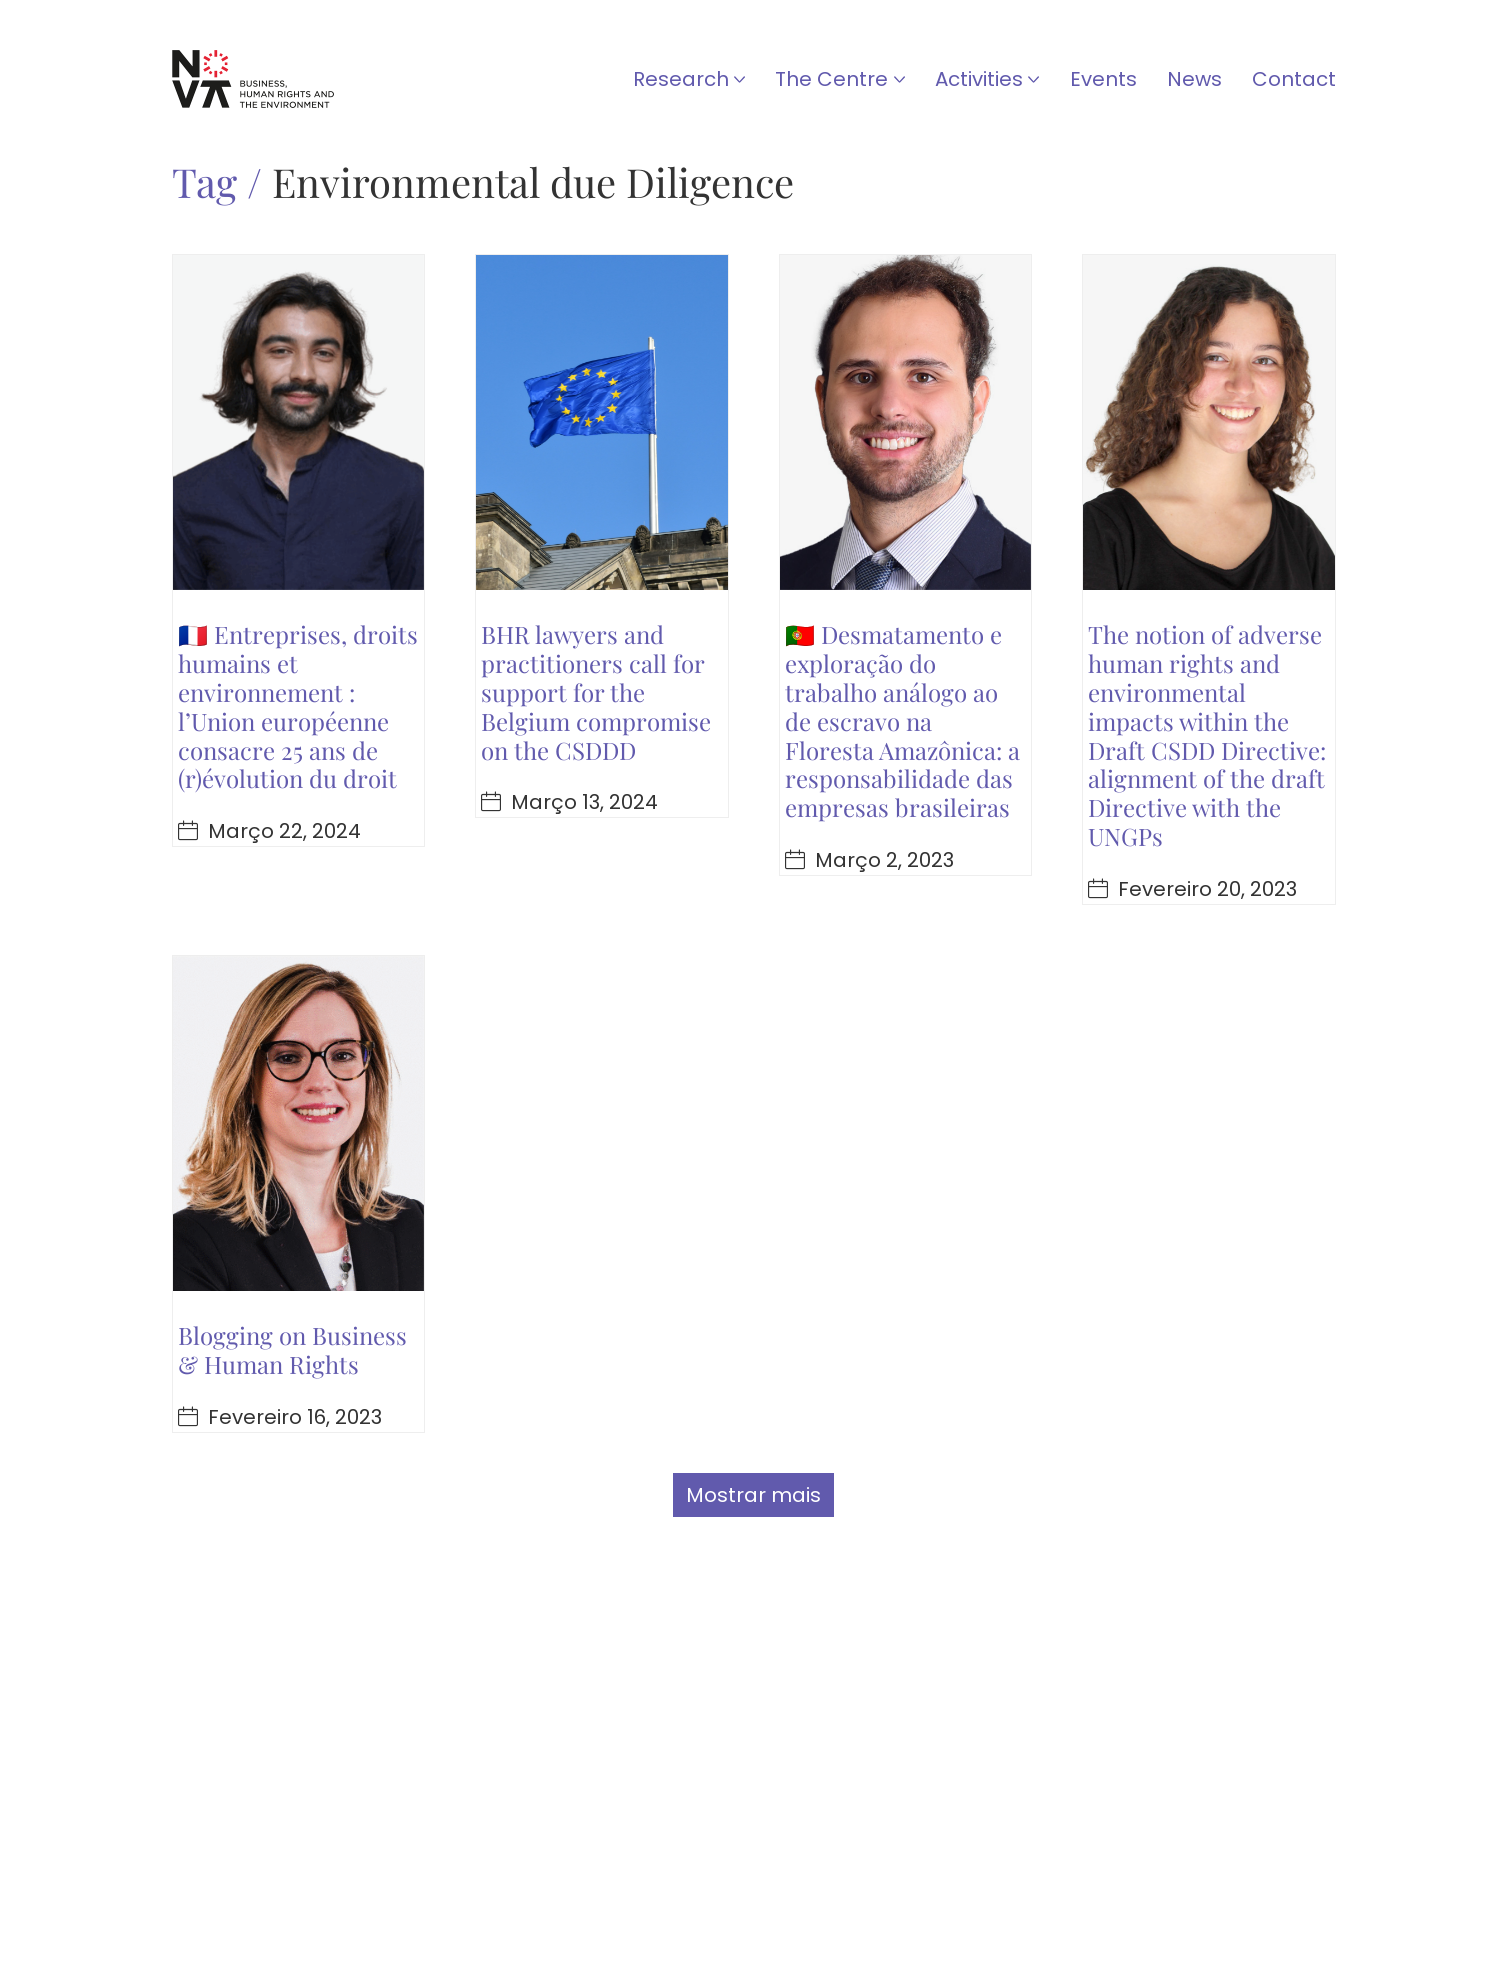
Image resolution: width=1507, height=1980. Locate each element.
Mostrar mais (753, 1495)
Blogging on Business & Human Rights (292, 1349)
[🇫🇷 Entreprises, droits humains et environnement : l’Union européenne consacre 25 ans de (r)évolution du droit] (299, 422)
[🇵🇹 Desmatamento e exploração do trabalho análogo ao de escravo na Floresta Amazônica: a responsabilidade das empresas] (906, 422)
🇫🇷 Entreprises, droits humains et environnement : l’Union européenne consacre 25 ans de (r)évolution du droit (298, 706)
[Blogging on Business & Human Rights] (299, 1123)
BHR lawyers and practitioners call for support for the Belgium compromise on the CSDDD (596, 691)
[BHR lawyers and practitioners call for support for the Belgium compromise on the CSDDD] (602, 422)
